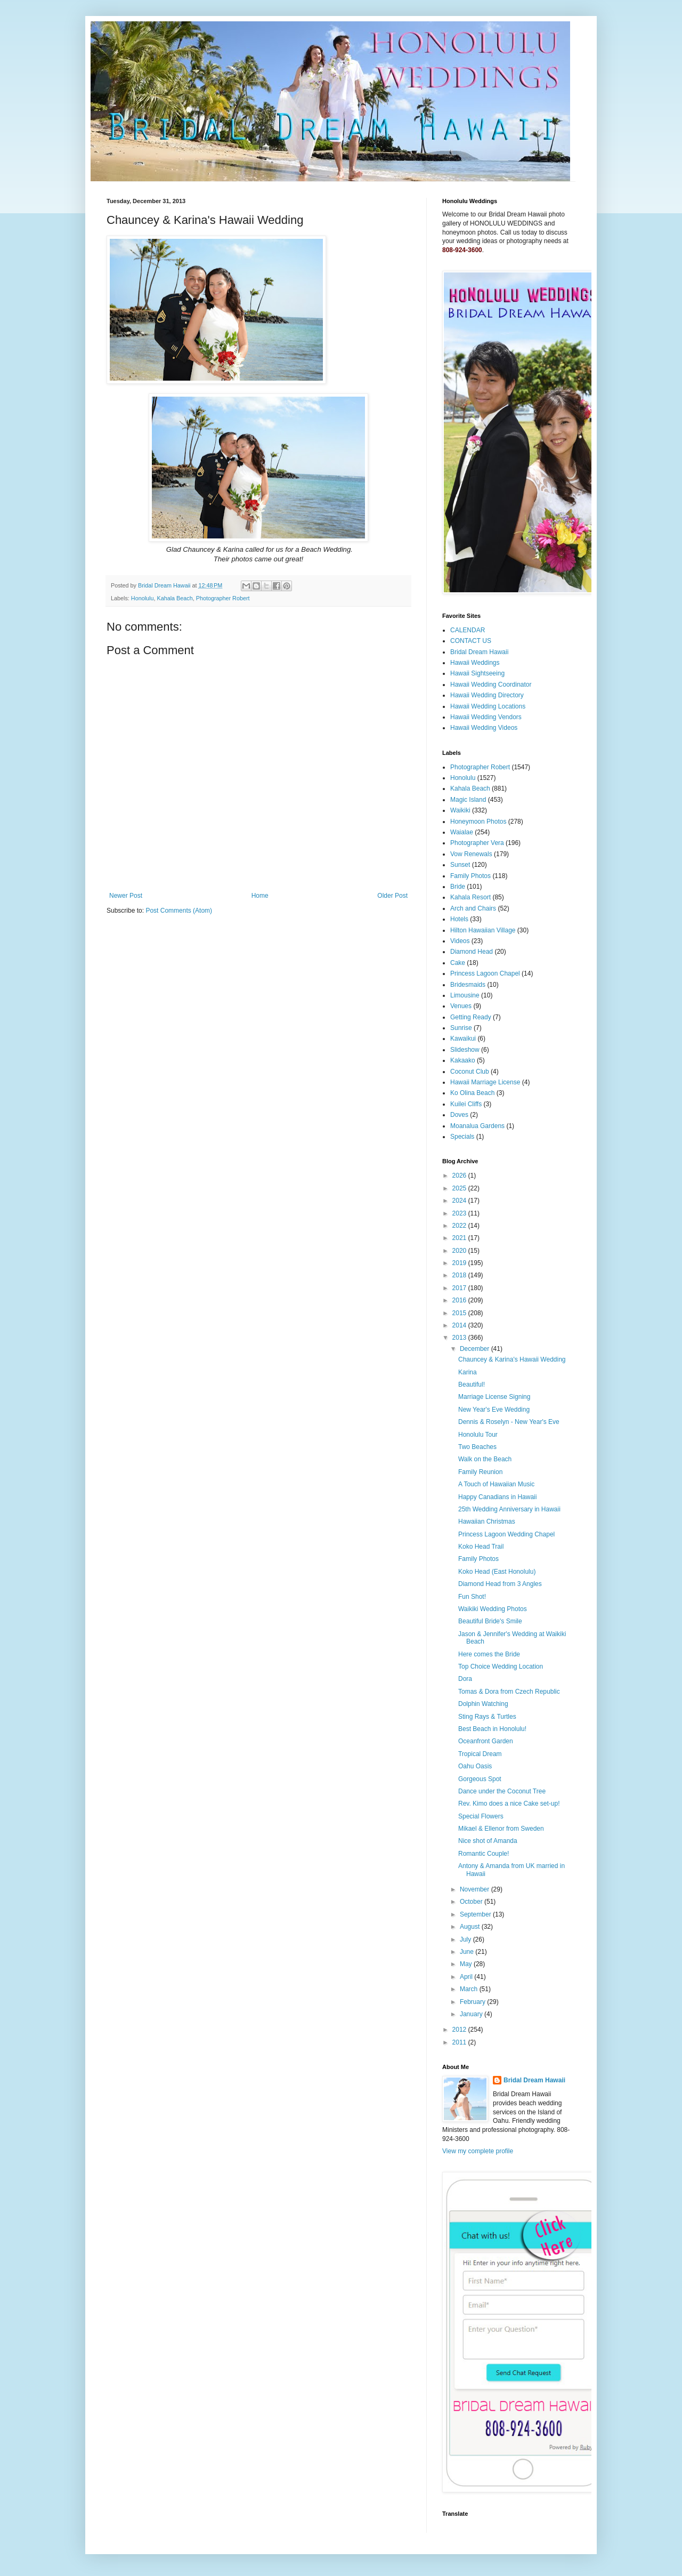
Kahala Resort (470, 897)
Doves (459, 1114)
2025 (460, 1188)
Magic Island (468, 799)
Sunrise (461, 1028)
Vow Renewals (471, 854)
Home (260, 895)
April (467, 1977)
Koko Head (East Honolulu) (496, 1571)
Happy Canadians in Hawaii (497, 1497)
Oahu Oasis (475, 1766)
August (471, 1926)
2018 (460, 1275)
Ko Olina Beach (472, 1093)
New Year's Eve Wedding (494, 1409)
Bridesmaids (467, 984)
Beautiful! (471, 1384)
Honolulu (142, 598)
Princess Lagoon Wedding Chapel (506, 1534)
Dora (465, 1679)
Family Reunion (480, 1472)
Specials (462, 1136)
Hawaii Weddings (475, 662)
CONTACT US (470, 641)
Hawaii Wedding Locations (487, 706)
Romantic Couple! (483, 1853)
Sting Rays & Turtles (487, 1716)
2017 (460, 1288)
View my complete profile (477, 2151)
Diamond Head (471, 951)
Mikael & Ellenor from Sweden (501, 1828)
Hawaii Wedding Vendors (486, 717)
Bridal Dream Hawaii (479, 652)
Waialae (461, 832)
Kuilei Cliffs (466, 1104)
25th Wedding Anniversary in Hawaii (509, 1509)
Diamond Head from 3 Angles (500, 1584)
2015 (460, 1313)
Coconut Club (469, 1071)
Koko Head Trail (481, 1546)
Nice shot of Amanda (487, 1841)
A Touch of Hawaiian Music (496, 1484)
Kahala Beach (174, 598)
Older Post (392, 895)
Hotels (459, 919)
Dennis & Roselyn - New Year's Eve (508, 1422)
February (473, 2002)
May (467, 1964)
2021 (460, 1238)
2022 (460, 1225)
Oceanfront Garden (485, 1741)
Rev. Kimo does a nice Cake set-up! (509, 1803)
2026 (460, 1175)
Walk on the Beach (485, 1459)
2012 (460, 2029)
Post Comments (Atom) (178, 910)
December (475, 1349)
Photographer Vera (477, 843)
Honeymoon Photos (478, 821)
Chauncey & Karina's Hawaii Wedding (512, 1359)
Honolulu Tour (478, 1434)
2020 (460, 1250)
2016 (460, 1300)
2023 (460, 1213)
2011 (460, 2042)
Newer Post (125, 895)
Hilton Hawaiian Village (483, 930)
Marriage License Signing (494, 1396)
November (475, 1889)
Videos (459, 941)
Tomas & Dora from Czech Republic (509, 1691)
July (466, 1939)
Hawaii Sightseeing (477, 673)
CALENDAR (467, 630)
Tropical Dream (480, 1754)
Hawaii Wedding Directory (487, 695)
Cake (457, 963)
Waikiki (460, 810)
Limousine (465, 995)
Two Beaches (477, 1447)
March (470, 1989)
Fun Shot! (472, 1596)
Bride (457, 886)
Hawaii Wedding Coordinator (491, 684)
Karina (467, 1372)
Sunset (460, 864)
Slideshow (465, 1049)
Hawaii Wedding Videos (483, 727)
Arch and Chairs (473, 908)
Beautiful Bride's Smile (490, 1621)
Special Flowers (481, 1816)
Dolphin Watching (483, 1704)
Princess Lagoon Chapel (485, 973)
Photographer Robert (223, 598)
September (476, 1914)
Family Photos (470, 876)
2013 (460, 1337)
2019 (460, 1263)
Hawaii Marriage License (485, 1082)
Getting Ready (470, 1017)
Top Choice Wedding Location (500, 1666)
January (472, 2014)
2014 (460, 1325)
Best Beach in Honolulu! (492, 1729)
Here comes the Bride (489, 1654)
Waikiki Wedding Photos (492, 1609)
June (467, 1951)
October (472, 1901)
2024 (460, 1200)
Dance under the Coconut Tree (502, 1791)
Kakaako (462, 1060)
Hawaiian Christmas (486, 1521)
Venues (461, 1006)
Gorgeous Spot (479, 1779)
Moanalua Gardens (477, 1126)
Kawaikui (463, 1038)
